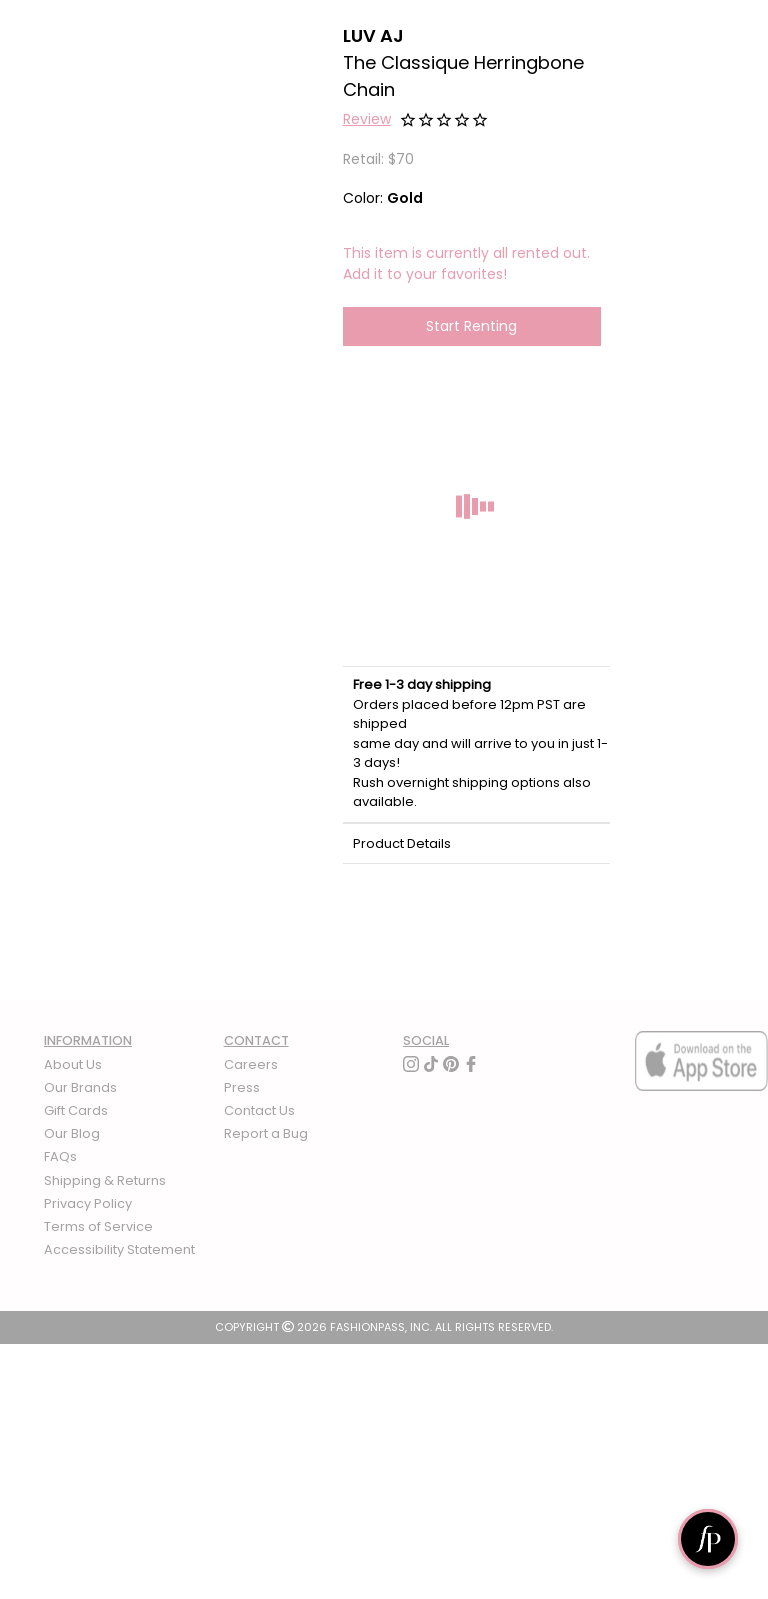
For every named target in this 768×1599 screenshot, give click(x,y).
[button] (367, 122)
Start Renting (471, 326)
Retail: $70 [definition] (378, 159)
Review (367, 119)
